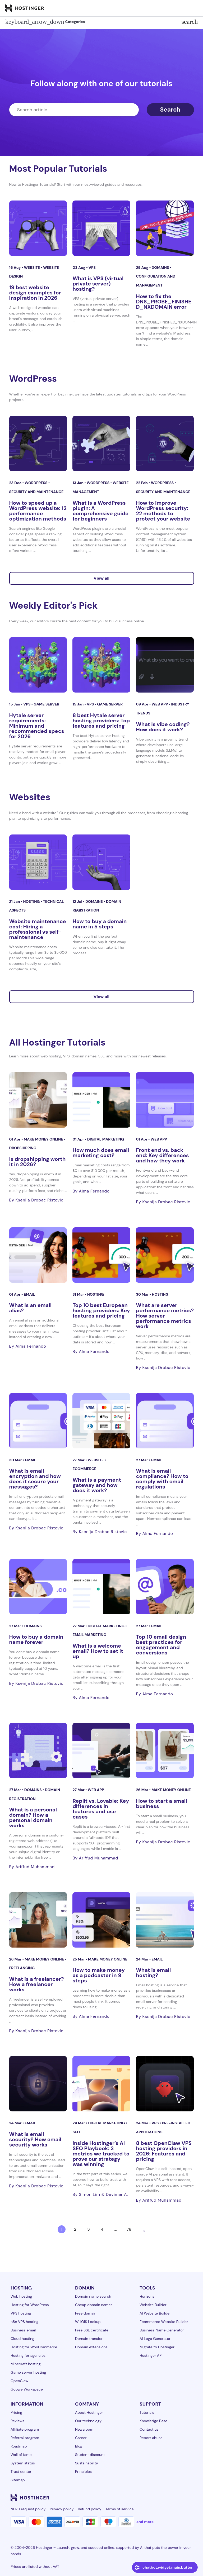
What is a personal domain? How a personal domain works (33, 1817)
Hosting (32, 901)
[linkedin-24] (126, 2497)
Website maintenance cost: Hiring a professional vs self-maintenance (37, 929)
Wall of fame (21, 2454)
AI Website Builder (155, 2313)
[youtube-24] (168, 2497)
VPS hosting (21, 2313)
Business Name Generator (162, 2330)
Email (29, 1294)
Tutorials (147, 2412)
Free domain (85, 2313)
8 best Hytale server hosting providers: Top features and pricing (101, 720)
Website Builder (153, 2304)
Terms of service (119, 2509)
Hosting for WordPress (30, 2304)
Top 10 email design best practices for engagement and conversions (161, 1644)
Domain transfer (89, 2338)
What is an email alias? (30, 1308)
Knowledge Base (153, 2420)
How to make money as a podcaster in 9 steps (98, 1975)
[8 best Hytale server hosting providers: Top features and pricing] (101, 665)
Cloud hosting (22, 2338)
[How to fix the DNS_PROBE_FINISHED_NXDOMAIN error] (165, 228)
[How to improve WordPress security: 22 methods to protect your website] (165, 443)
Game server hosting (28, 2372)
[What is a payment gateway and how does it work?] (101, 1420)
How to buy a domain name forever (36, 1639)
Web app (160, 704)
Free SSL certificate (91, 2330)
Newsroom (84, 2429)
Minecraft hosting (26, 2364)
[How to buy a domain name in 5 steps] (101, 862)
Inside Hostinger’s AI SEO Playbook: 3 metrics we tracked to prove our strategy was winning (100, 2154)
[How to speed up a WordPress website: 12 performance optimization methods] (38, 443)
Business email (23, 2330)
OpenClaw (19, 2380)
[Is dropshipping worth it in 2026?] (38, 1100)
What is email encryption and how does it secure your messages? (35, 1478)
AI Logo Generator (155, 2338)
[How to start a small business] (165, 1750)
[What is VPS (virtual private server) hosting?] (101, 228)
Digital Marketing (105, 1139)
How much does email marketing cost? (100, 1153)
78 (129, 2229)
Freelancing (22, 1968)
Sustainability (86, 2463)
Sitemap (18, 2480)
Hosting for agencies (28, 2355)
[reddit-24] (179, 2497)
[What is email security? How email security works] (38, 2083)
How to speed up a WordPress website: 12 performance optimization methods (38, 510)
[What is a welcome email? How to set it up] (101, 1586)
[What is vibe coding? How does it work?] (165, 665)
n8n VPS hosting (24, 2321)
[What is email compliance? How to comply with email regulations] (165, 1420)
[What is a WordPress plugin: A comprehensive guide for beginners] (101, 443)
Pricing (16, 2412)
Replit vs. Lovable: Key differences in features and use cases (100, 1808)
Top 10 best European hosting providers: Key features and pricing (101, 1310)
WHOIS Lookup (88, 2321)
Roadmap (19, 2446)
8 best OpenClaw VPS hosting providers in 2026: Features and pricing (164, 2151)
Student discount (90, 2454)
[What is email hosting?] (165, 1920)
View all (101, 578)
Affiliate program (25, 2429)
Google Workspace (27, 2389)
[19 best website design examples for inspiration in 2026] (38, 228)
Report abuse (151, 2437)
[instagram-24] (147, 2497)
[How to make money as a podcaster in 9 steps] (101, 1920)
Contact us (149, 2429)
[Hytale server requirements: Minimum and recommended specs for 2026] (38, 665)
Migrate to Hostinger (157, 2347)
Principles (83, 2471)
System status (23, 2463)
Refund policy (90, 2509)
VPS (92, 267)
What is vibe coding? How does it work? (163, 727)
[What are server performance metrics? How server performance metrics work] (165, 1255)
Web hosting (21, 2296)
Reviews (17, 2420)
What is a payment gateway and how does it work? (96, 1485)
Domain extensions (91, 2347)
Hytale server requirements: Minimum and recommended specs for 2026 (36, 726)
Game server (46, 704)
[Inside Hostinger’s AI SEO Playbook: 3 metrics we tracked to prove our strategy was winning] (101, 2083)
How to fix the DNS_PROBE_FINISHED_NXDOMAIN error (163, 301)
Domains (160, 267)
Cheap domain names (94, 2304)
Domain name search (93, 2296)
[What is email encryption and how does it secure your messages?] (38, 1420)
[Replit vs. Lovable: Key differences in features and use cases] (101, 1750)
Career (81, 2437)
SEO (76, 2132)
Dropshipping (22, 1148)
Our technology (88, 2420)
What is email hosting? (153, 1973)
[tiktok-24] (189, 2497)
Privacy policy (61, 2509)
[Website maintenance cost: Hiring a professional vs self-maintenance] (38, 862)
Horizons (147, 2296)
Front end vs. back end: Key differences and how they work (162, 1155)
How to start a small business (161, 1803)
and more (145, 2521)
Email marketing (89, 1634)
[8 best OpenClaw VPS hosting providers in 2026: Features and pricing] (165, 2083)
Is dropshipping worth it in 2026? (37, 1162)
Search (170, 109)
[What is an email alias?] (38, 1255)
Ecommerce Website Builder (164, 2321)
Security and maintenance (36, 491)
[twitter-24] (157, 2497)
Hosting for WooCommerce (34, 2347)
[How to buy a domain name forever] (38, 1586)
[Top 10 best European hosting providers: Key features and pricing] (101, 1255)
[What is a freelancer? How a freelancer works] (38, 1920)
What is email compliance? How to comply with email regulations (162, 1478)
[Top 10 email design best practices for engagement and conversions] (165, 1586)
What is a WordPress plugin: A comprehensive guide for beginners (100, 510)
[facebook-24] (136, 2497)
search (190, 21)
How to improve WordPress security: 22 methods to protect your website (163, 510)
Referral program (25, 2437)
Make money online (44, 1139)
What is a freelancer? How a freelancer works (36, 1984)
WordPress (36, 482)
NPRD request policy (28, 2509)
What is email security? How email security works (35, 2139)
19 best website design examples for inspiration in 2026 (35, 292)
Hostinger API (151, 2355)
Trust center (21, 2471)
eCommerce (84, 1468)
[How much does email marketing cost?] (101, 1100)
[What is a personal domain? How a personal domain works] (38, 1750)
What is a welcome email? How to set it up (97, 1651)
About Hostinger (89, 2412)
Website (32, 267)
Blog (78, 2446)
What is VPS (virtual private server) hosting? (97, 283)
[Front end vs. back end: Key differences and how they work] (165, 1100)
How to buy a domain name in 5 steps (99, 924)
